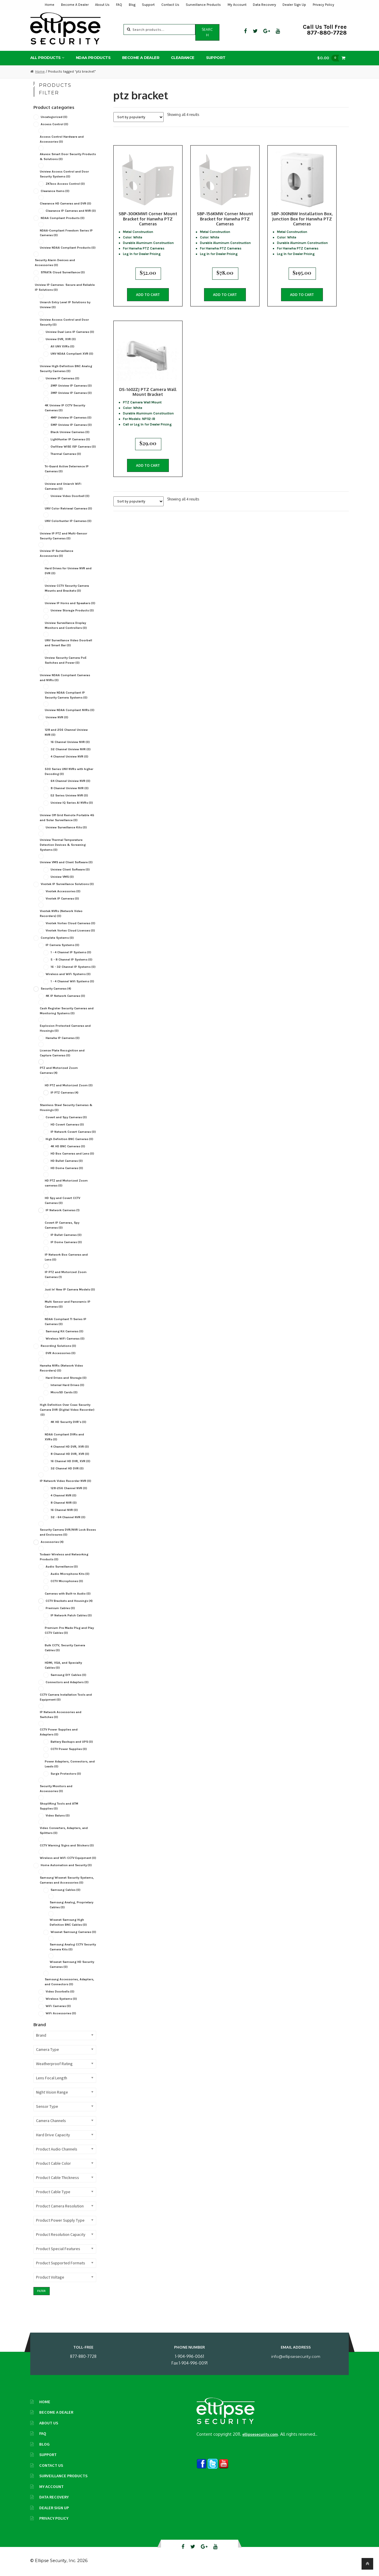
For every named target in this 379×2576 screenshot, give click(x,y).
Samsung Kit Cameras (64, 1331)
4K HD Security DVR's (68, 1422)
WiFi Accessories (61, 2013)
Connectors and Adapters (67, 1682)
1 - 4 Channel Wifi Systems (72, 981)
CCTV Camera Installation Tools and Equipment (66, 1697)
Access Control (54, 124)
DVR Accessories (61, 1353)
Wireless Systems (61, 1999)
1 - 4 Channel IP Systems (71, 952)
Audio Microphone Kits (70, 1574)
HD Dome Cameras (67, 1168)
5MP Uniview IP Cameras (71, 425)
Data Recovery (264, 5)
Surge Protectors (66, 1774)
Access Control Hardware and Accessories (62, 139)
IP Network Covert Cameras (73, 1132)
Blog (132, 5)
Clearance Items (55, 191)
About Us (102, 5)
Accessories (52, 1542)
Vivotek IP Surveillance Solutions (67, 884)
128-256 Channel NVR (69, 1488)
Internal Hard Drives (67, 1385)
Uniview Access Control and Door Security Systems (64, 174)
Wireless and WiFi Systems (68, 974)
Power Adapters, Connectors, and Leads (70, 1764)
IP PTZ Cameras (64, 1092)
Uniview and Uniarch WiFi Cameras (63, 486)
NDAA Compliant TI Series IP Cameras (65, 1321)
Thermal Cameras (66, 454)
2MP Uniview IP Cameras (71, 385)
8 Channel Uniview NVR (70, 788)
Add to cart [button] (148, 292)
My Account (237, 5)
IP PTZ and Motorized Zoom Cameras (66, 1274)
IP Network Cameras (63, 1210)
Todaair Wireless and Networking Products (64, 1556)
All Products (45, 57)
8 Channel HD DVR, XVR (70, 1454)
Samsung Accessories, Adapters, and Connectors (69, 1981)
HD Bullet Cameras (67, 1161)
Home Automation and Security (66, 1865)
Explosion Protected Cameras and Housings (65, 1028)
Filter (41, 2291)
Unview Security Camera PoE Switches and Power (66, 660)
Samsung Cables (66, 1890)
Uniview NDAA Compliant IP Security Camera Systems (66, 695)
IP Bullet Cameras (66, 1235)
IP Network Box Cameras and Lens (66, 1257)
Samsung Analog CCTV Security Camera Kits (73, 1947)
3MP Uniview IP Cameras (71, 393)
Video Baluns (58, 1815)
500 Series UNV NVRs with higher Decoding (69, 771)
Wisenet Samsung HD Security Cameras (72, 1964)
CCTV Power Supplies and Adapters (59, 1732)
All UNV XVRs (62, 346)
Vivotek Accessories (63, 891)
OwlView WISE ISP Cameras (73, 446)
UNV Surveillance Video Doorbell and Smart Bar (68, 642)
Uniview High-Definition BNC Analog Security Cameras (66, 368)
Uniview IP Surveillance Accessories (56, 553)
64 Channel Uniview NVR (70, 781)
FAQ (119, 5)
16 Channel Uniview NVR (70, 742)
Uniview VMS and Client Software (66, 862)
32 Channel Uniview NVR (71, 749)
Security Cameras (56, 988)
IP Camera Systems (62, 945)
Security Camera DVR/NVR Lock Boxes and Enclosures (68, 1532)
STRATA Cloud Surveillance (63, 272)
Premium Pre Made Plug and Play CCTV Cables (69, 1630)
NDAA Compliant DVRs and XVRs (64, 1436)
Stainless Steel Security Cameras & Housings (66, 1107)
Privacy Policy (323, 5)
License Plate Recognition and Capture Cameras (62, 1053)
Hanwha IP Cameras (63, 1038)
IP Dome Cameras (66, 1242)
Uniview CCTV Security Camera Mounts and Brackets (67, 588)
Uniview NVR (57, 717)
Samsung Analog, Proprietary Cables (71, 1904)
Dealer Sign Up (294, 5)
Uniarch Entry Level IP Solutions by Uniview (65, 304)
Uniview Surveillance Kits (66, 827)
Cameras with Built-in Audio (68, 1593)
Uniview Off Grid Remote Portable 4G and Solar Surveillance (67, 817)
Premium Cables (60, 1608)
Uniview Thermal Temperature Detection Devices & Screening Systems (63, 845)
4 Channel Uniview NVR (69, 756)
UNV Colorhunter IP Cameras (68, 521)
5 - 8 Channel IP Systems (71, 959)
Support (148, 5)
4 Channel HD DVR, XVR (70, 1446)
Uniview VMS (62, 877)
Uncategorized (54, 117)
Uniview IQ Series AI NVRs (72, 803)
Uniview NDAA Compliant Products (68, 247)
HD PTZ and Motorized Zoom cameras (66, 1183)
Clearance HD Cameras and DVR (65, 203)
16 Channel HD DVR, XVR (70, 1461)
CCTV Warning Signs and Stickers (67, 1845)
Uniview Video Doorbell (70, 496)
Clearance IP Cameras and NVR (71, 211)
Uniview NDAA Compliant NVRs (69, 710)
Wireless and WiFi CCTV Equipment (68, 1858)
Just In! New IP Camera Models (70, 1289)
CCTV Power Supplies (69, 1749)
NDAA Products (93, 57)
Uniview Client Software (70, 869)
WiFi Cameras (58, 2006)
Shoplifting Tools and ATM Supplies (59, 1806)
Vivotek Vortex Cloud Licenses (70, 930)
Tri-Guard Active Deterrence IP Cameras (67, 468)
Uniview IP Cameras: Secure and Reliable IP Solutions (65, 287)
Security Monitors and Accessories (56, 1788)
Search (207, 32)
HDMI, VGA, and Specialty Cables (63, 1665)
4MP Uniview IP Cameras (71, 417)
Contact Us (170, 5)
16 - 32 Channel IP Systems (73, 967)
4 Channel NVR (63, 1495)
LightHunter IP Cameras (70, 439)
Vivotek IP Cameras (62, 898)
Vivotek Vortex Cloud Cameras (70, 923)
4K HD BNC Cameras (68, 1146)
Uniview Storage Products (72, 610)
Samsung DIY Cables (68, 1675)
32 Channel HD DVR (67, 1468)
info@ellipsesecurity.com (295, 2356)
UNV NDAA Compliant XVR (72, 354)
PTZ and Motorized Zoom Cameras (59, 1070)
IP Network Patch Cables (71, 1615)
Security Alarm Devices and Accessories (55, 262)
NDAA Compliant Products (63, 218)
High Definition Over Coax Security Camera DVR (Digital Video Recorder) (67, 1410)
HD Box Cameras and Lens (72, 1153)
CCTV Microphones (67, 1581)
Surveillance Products (203, 5)
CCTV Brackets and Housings (69, 1601)
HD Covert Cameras (67, 1124)
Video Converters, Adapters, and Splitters (64, 1830)
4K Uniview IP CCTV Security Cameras (65, 407)
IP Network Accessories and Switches (60, 1714)
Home (49, 5)
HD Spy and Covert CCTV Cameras (62, 1200)
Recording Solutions (58, 1346)
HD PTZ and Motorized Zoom (69, 1085)
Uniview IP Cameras (62, 378)
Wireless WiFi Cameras (65, 1338)
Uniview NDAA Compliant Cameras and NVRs (65, 677)
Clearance (182, 57)
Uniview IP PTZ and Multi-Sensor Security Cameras (63, 536)
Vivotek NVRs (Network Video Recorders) (61, 913)
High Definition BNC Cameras (69, 1139)
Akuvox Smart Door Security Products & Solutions (68, 156)
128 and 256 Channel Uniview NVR (66, 732)
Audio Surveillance (62, 1566)
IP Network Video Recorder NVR (65, 1481)
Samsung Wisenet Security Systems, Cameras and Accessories (67, 1880)
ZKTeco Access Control (65, 184)
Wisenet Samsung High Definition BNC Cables (68, 1922)
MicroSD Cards (64, 1392)
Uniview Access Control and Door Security (64, 322)
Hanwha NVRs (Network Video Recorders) (61, 1368)
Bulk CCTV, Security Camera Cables (65, 1647)
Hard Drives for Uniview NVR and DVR (68, 570)
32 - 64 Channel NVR (68, 1517)
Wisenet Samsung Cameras (73, 1932)
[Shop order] (138, 117)
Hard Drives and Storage (66, 1378)
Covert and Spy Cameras (66, 1117)
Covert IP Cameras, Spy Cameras (62, 1225)
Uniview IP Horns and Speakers (70, 603)
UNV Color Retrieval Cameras (68, 508)
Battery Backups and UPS (72, 1742)
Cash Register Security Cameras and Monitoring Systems (67, 1010)
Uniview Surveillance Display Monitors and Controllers (66, 625)
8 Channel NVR (64, 1503)
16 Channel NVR (64, 1510)
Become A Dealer (75, 5)
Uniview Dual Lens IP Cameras (70, 332)
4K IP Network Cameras (65, 996)
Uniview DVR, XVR (61, 339)
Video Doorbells (60, 1991)
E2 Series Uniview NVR (69, 795)
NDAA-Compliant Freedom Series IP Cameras (66, 233)
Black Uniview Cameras (70, 432)
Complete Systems (57, 938)
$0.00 (329, 58)
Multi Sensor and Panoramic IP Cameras (67, 1304)
